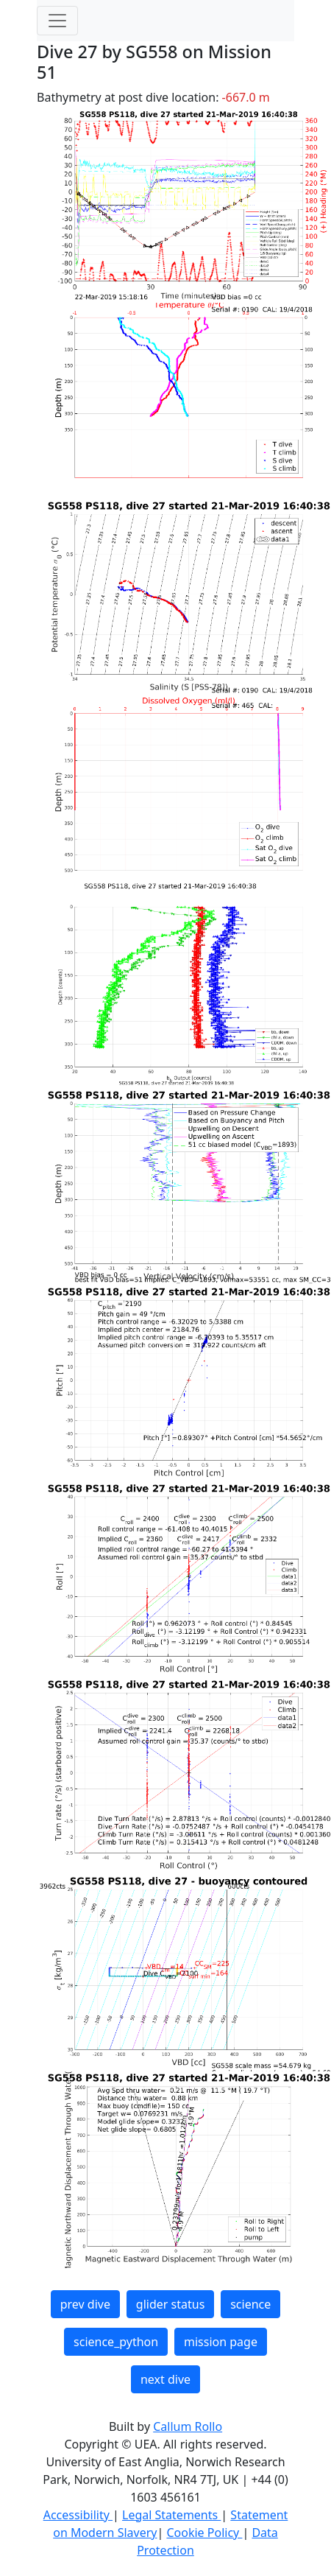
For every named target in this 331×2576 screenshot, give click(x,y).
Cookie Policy (204, 2532)
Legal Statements (171, 2515)
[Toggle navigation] (57, 20)
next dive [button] (165, 2379)
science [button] (250, 2304)
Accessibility (78, 2515)
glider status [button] (170, 2304)
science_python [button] (116, 2342)
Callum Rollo (187, 2426)
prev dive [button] (85, 2304)
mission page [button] (220, 2342)
